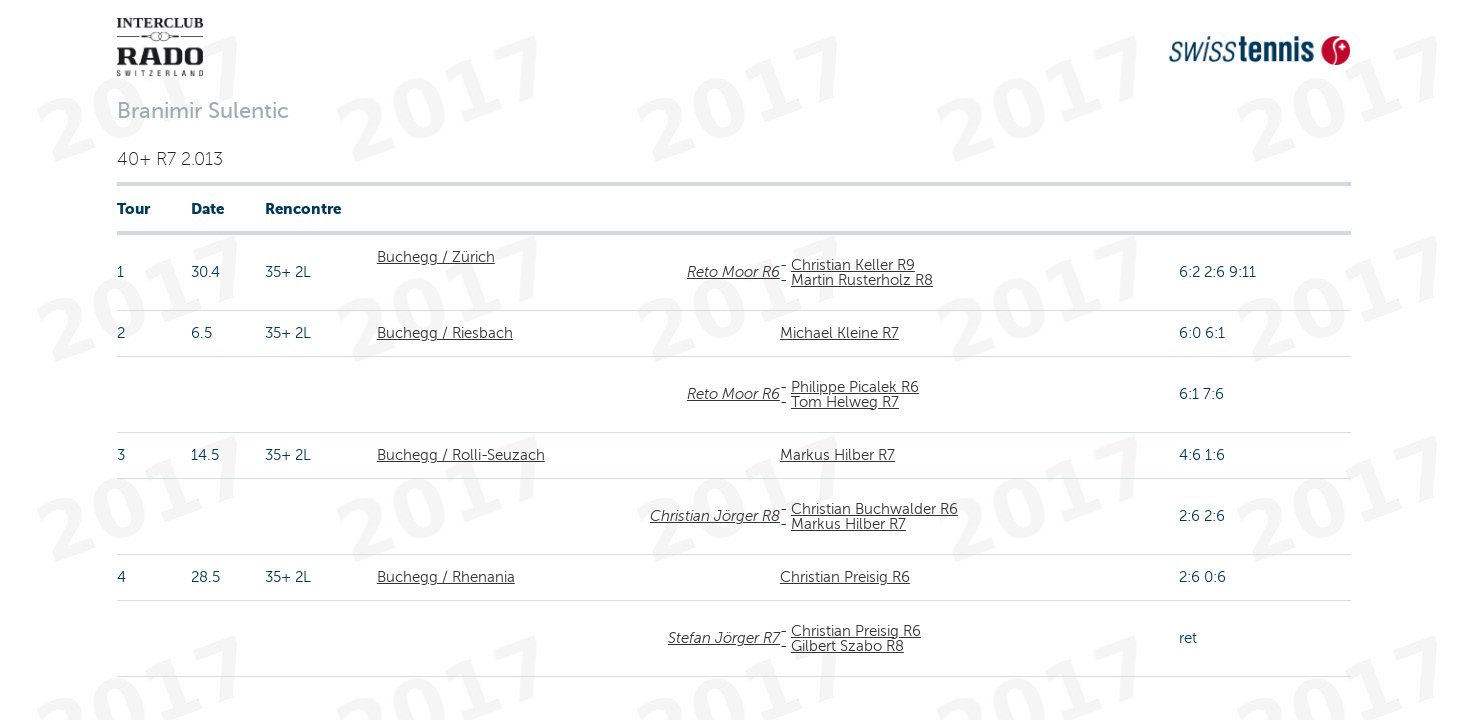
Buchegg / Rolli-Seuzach (461, 455)
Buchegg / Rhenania (446, 577)
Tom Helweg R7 (845, 402)
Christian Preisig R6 (845, 577)
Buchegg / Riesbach (445, 333)
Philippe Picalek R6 (855, 387)
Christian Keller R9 (853, 265)
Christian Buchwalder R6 (874, 509)
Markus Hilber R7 (837, 455)
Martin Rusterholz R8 (862, 280)
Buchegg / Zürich (436, 257)
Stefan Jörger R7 (724, 638)
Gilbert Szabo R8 (847, 646)
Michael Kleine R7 (839, 333)
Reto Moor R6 (733, 272)
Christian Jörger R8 (715, 516)
